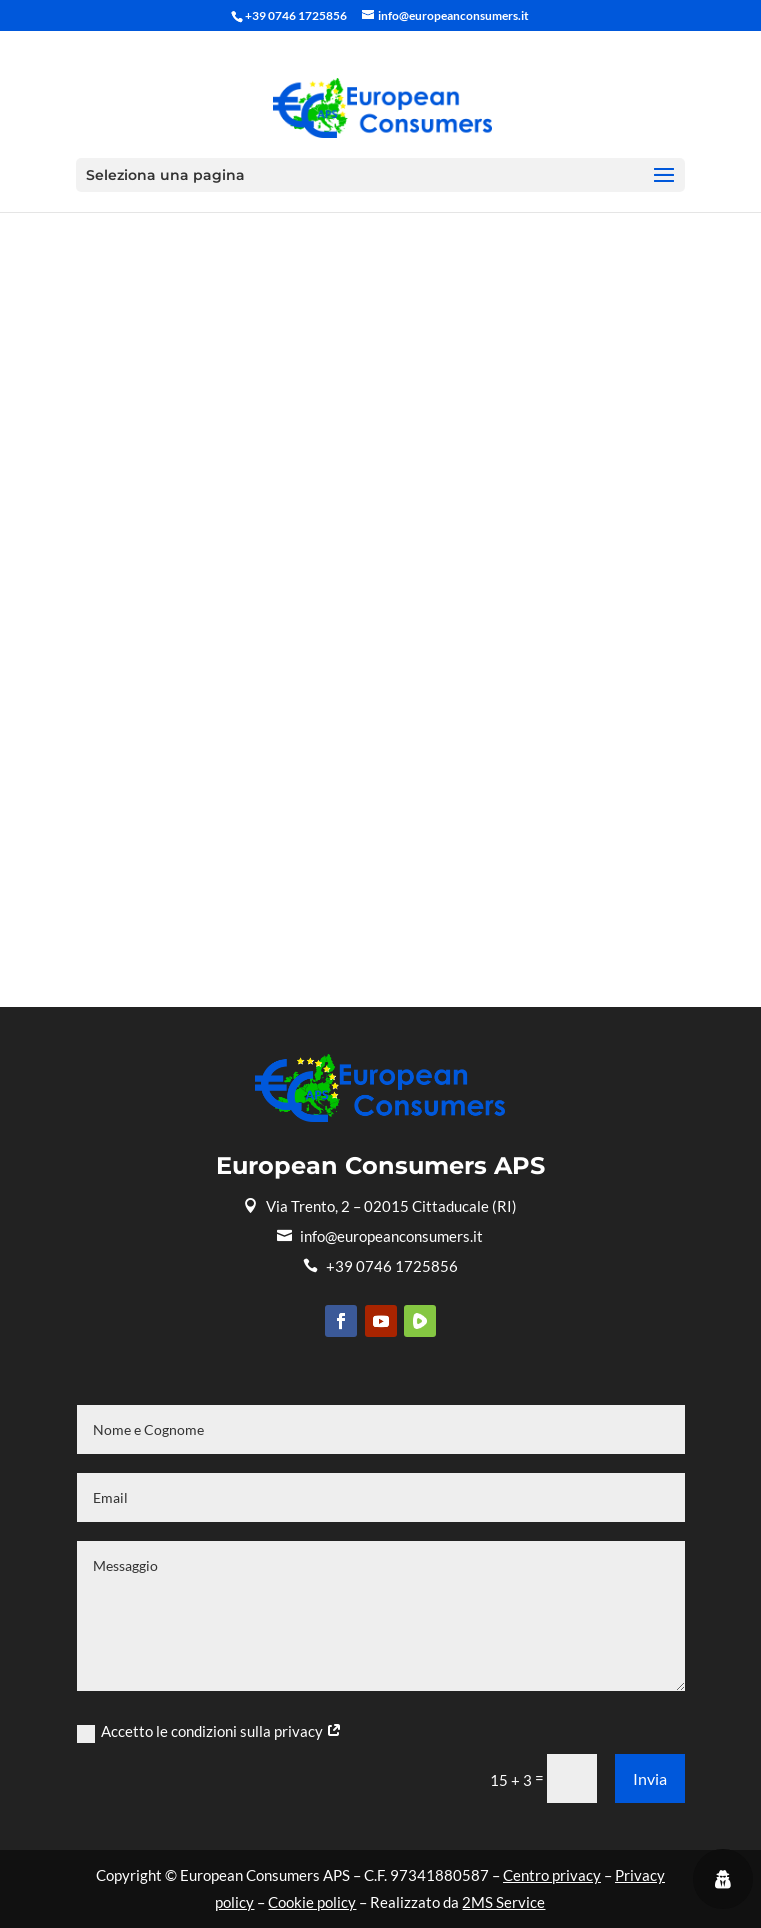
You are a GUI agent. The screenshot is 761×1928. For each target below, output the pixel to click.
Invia (650, 1778)
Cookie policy (312, 1902)
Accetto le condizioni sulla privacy (209, 1732)
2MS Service (503, 1902)
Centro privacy (552, 1875)
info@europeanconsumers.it (380, 1236)
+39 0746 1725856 (380, 1266)
